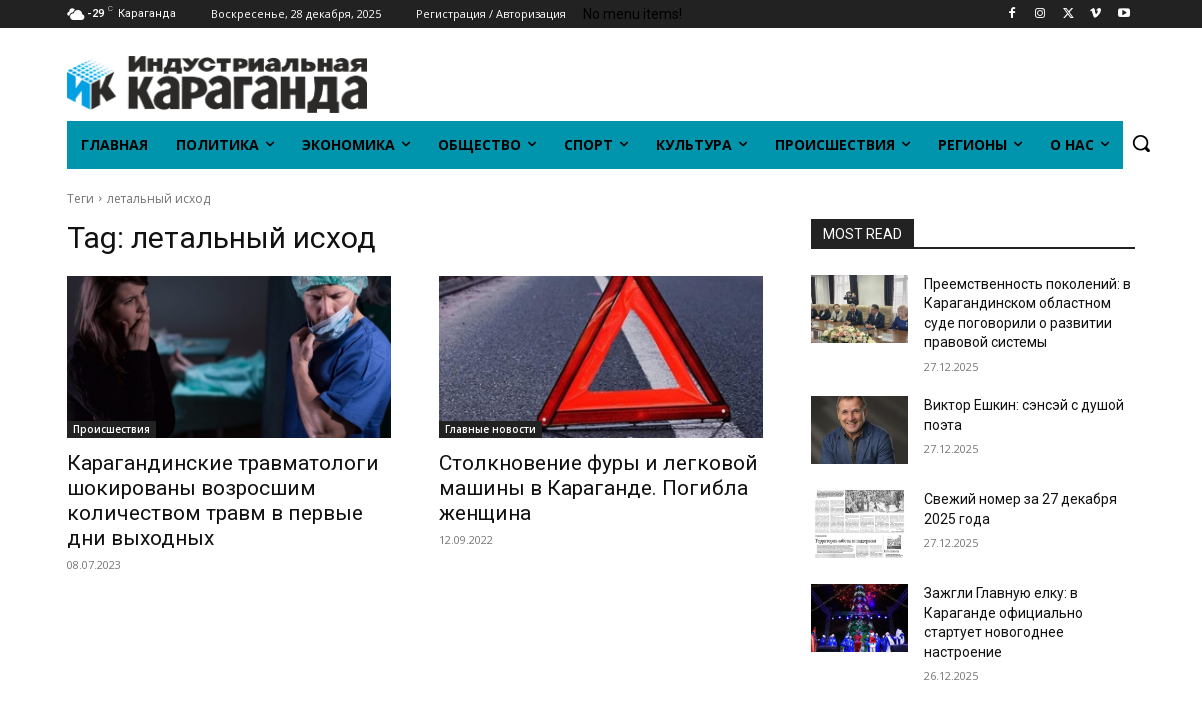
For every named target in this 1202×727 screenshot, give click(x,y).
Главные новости (490, 429)
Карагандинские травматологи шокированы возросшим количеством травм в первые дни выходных (223, 500)
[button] (1141, 143)
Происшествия (111, 429)
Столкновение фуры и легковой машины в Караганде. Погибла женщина (598, 488)
